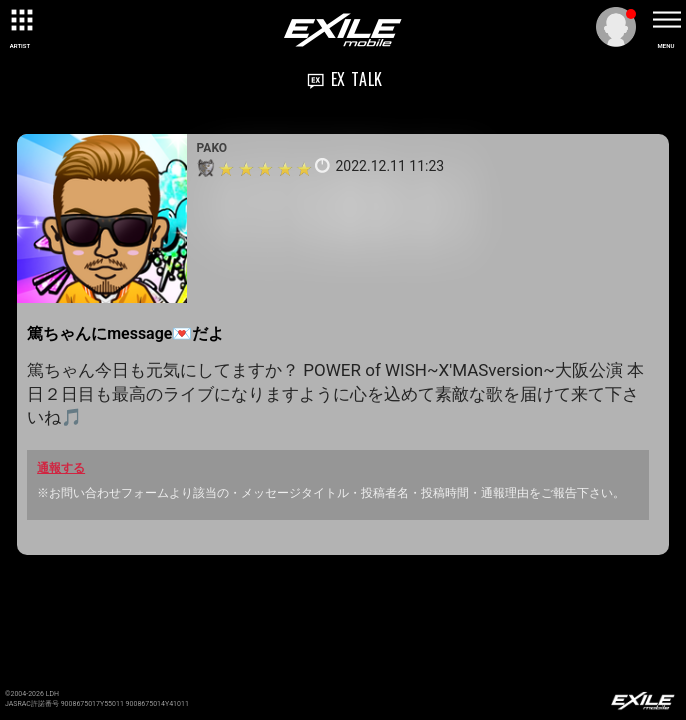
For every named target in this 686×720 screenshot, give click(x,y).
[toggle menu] (666, 20)
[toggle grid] (20, 20)
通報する (61, 468)
